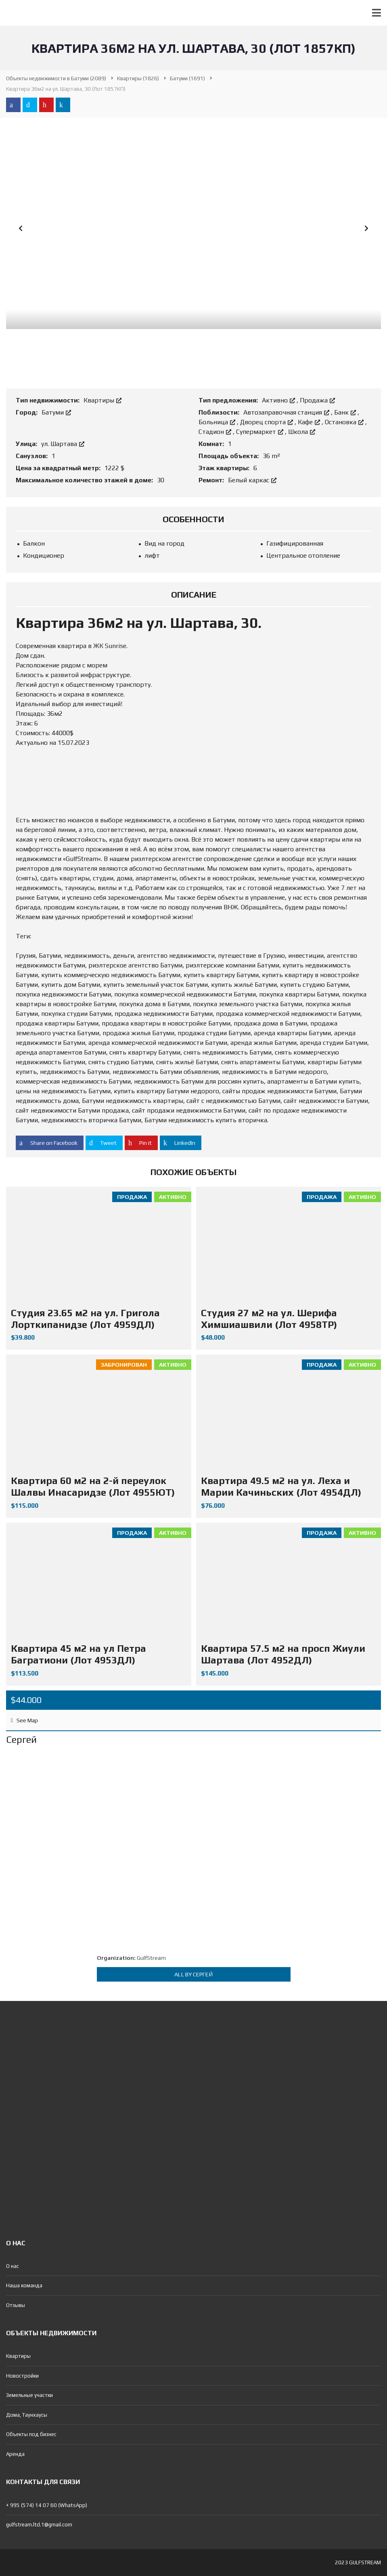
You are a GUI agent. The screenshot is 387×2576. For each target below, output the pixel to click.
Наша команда (24, 2285)
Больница (218, 422)
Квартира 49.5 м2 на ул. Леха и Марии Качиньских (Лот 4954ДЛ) (281, 1486)
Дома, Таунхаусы (26, 2415)
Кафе (310, 422)
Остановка (345, 422)
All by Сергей (193, 1974)
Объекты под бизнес (31, 2434)
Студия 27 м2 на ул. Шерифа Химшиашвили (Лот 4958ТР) (269, 1318)
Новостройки (22, 2376)
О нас (12, 2266)
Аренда (15, 2454)
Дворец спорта (267, 422)
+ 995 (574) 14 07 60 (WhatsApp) (46, 2505)
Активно (279, 400)
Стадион (216, 432)
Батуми (56, 412)
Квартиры (102, 400)
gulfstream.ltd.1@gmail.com (39, 2525)
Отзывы (15, 2305)
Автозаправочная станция (287, 412)
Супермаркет (260, 432)
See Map (24, 1720)
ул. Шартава (62, 444)
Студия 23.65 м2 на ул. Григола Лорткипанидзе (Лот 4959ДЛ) (85, 1318)
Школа (301, 432)
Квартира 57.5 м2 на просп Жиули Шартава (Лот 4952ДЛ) (283, 1654)
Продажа (317, 400)
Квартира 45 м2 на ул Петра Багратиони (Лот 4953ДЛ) (78, 1654)
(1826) (138, 78)
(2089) (56, 78)
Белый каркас (252, 480)
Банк (346, 412)
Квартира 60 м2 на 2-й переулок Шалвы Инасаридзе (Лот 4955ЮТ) (93, 1486)
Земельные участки (29, 2395)
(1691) (187, 78)
